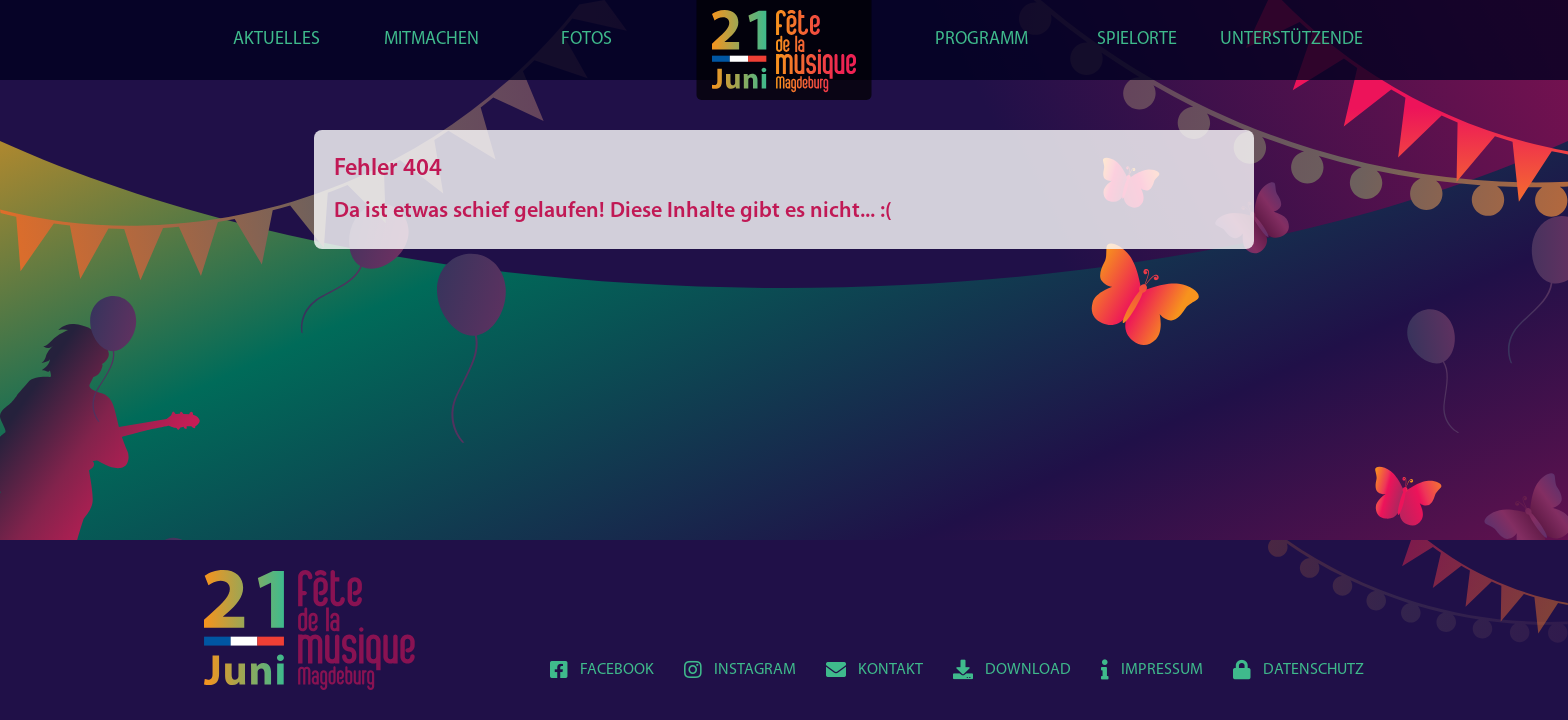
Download (1012, 670)
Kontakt (874, 670)
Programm (981, 39)
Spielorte (1137, 39)
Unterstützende (1291, 39)
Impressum (1152, 670)
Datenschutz (1298, 670)
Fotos (586, 39)
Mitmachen (431, 39)
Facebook (602, 670)
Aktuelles (276, 39)
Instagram (740, 670)
